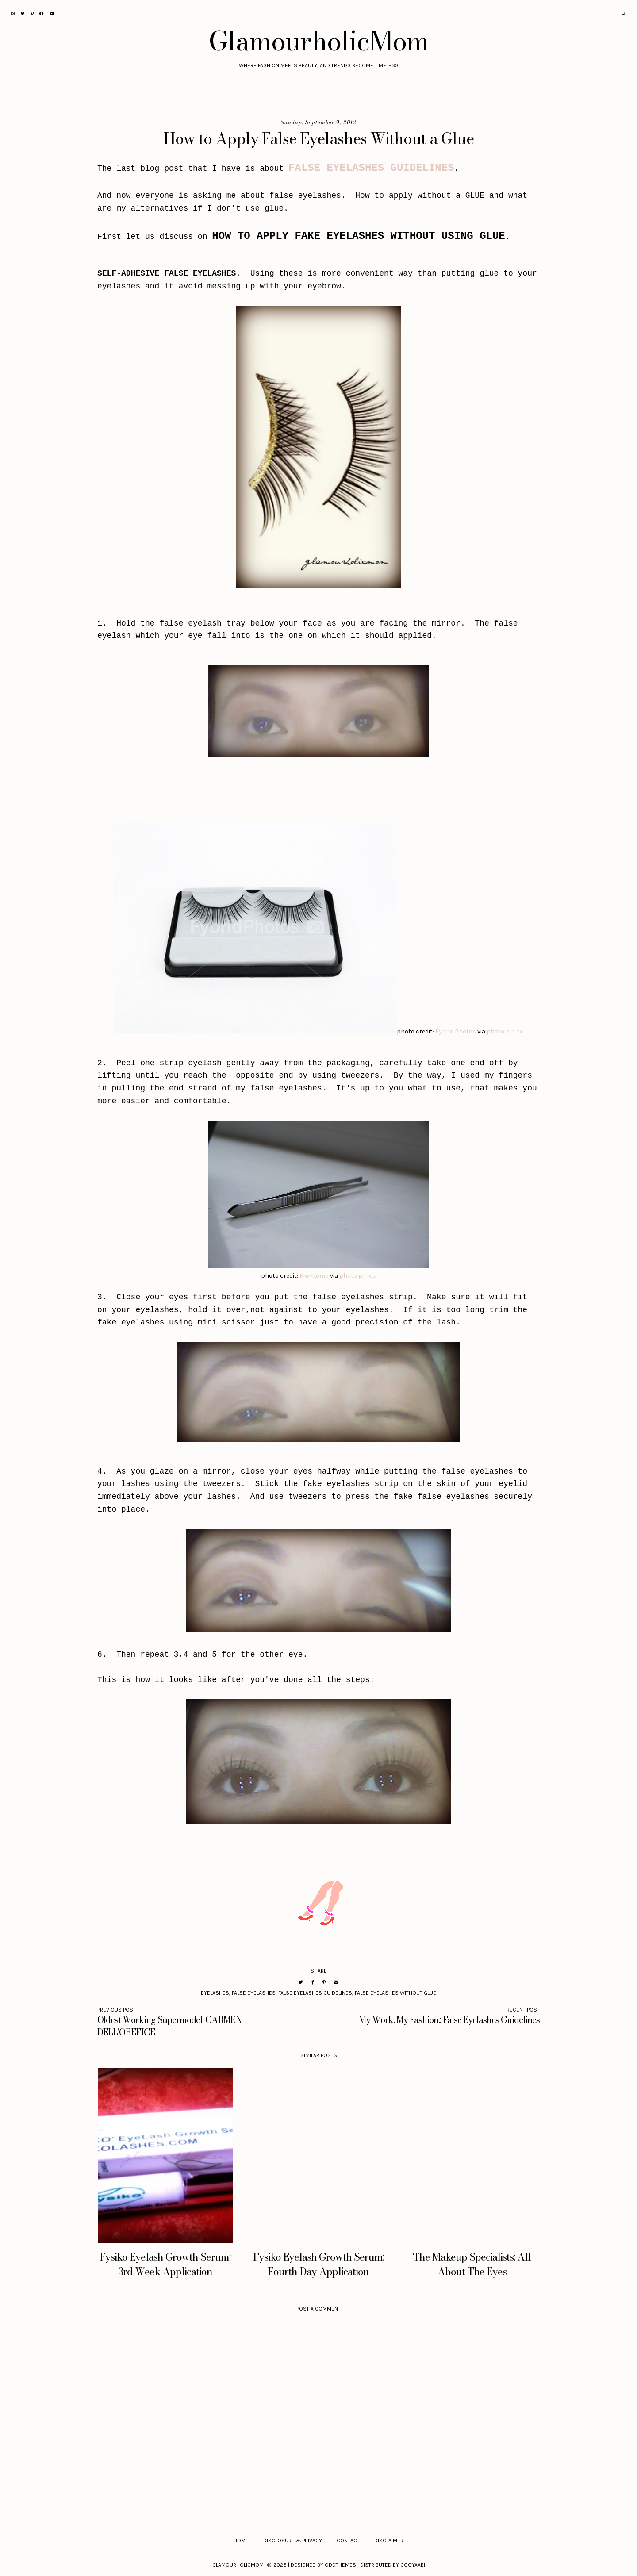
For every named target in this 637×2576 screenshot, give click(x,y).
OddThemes (340, 2565)
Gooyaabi (412, 2565)
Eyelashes (215, 1993)
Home (241, 2541)
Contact (348, 2541)
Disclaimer (388, 2541)
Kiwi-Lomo (314, 1275)
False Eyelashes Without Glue (395, 1993)
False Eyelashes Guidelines (315, 1993)
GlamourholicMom (319, 40)
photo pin (501, 1031)
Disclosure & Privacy (292, 2541)
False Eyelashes (254, 1993)
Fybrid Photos (455, 1031)
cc (519, 1031)
